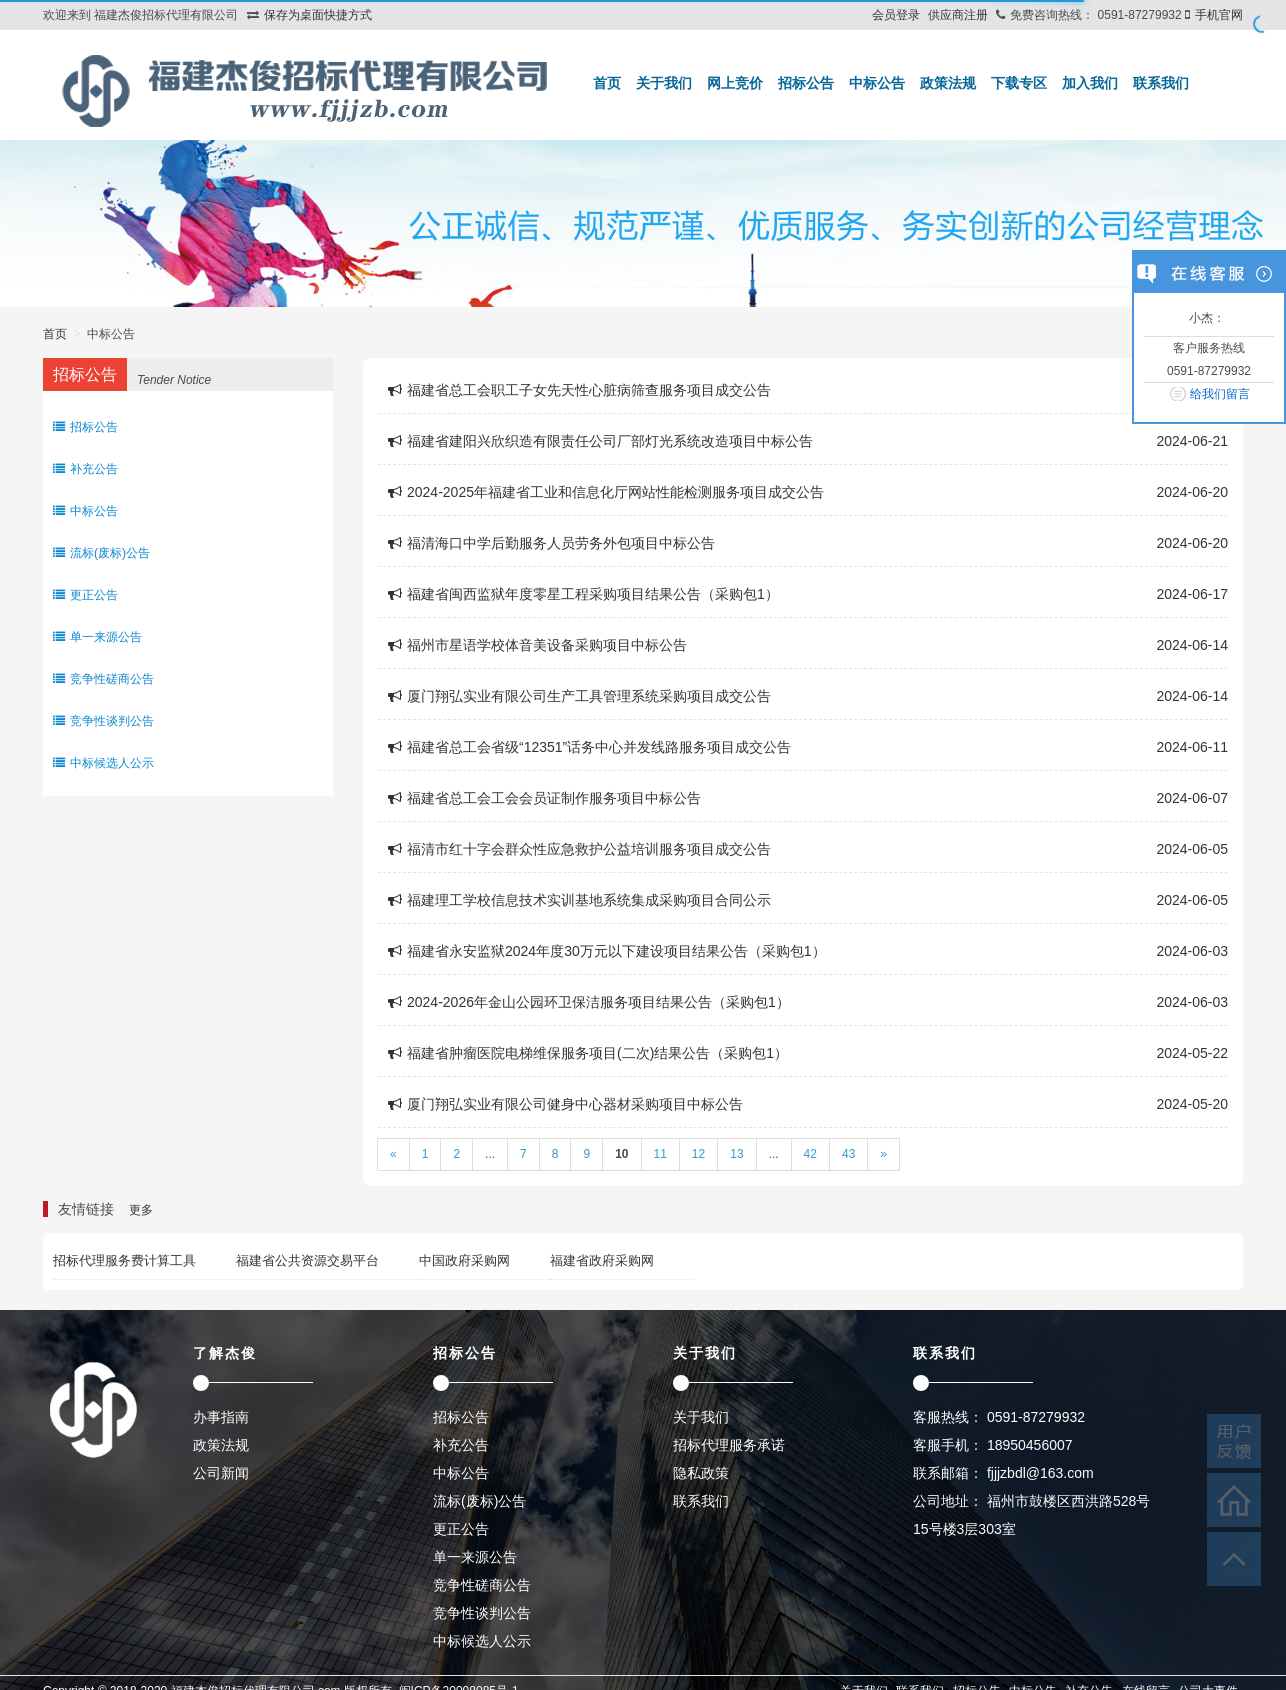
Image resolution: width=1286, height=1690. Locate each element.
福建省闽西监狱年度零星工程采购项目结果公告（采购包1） (583, 594)
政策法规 (948, 83)
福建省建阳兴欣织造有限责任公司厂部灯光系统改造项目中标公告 (600, 441)
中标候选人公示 (103, 763)
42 (810, 1154)
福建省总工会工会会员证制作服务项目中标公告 (544, 798)
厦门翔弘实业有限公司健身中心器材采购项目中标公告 (565, 1104)
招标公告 (806, 83)
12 (698, 1154)
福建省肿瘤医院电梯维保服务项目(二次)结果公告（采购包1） (588, 1053)
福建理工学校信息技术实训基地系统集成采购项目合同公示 (579, 900)
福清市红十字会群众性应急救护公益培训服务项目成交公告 (579, 849)
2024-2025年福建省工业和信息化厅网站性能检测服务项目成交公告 (606, 492)
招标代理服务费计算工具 (124, 1260)
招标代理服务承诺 (729, 1445)
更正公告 (85, 595)
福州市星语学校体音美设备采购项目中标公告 (537, 645)
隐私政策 (701, 1473)
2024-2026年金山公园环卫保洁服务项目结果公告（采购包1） (589, 1002)
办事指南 (221, 1417)
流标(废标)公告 (101, 553)
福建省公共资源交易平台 (307, 1260)
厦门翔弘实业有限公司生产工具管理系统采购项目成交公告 (579, 696)
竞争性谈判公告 (103, 721)
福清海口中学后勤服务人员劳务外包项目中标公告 (551, 543)
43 (848, 1154)
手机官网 (1219, 15)
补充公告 (85, 469)
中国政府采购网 (464, 1260)
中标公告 (877, 83)
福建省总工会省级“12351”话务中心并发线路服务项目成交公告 (589, 747)
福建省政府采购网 (602, 1260)
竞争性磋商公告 (103, 679)
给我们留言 (1220, 394)
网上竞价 (735, 83)
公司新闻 (221, 1473)
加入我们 (1090, 83)
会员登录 (896, 15)
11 (660, 1154)
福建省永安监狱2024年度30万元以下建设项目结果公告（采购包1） (607, 951)
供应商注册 (958, 15)
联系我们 (1161, 83)
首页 (607, 83)
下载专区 (1019, 83)
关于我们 (664, 83)
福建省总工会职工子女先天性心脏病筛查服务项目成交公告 (579, 390)
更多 (141, 1210)
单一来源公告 (97, 637)
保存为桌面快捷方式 (318, 15)
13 (736, 1154)
